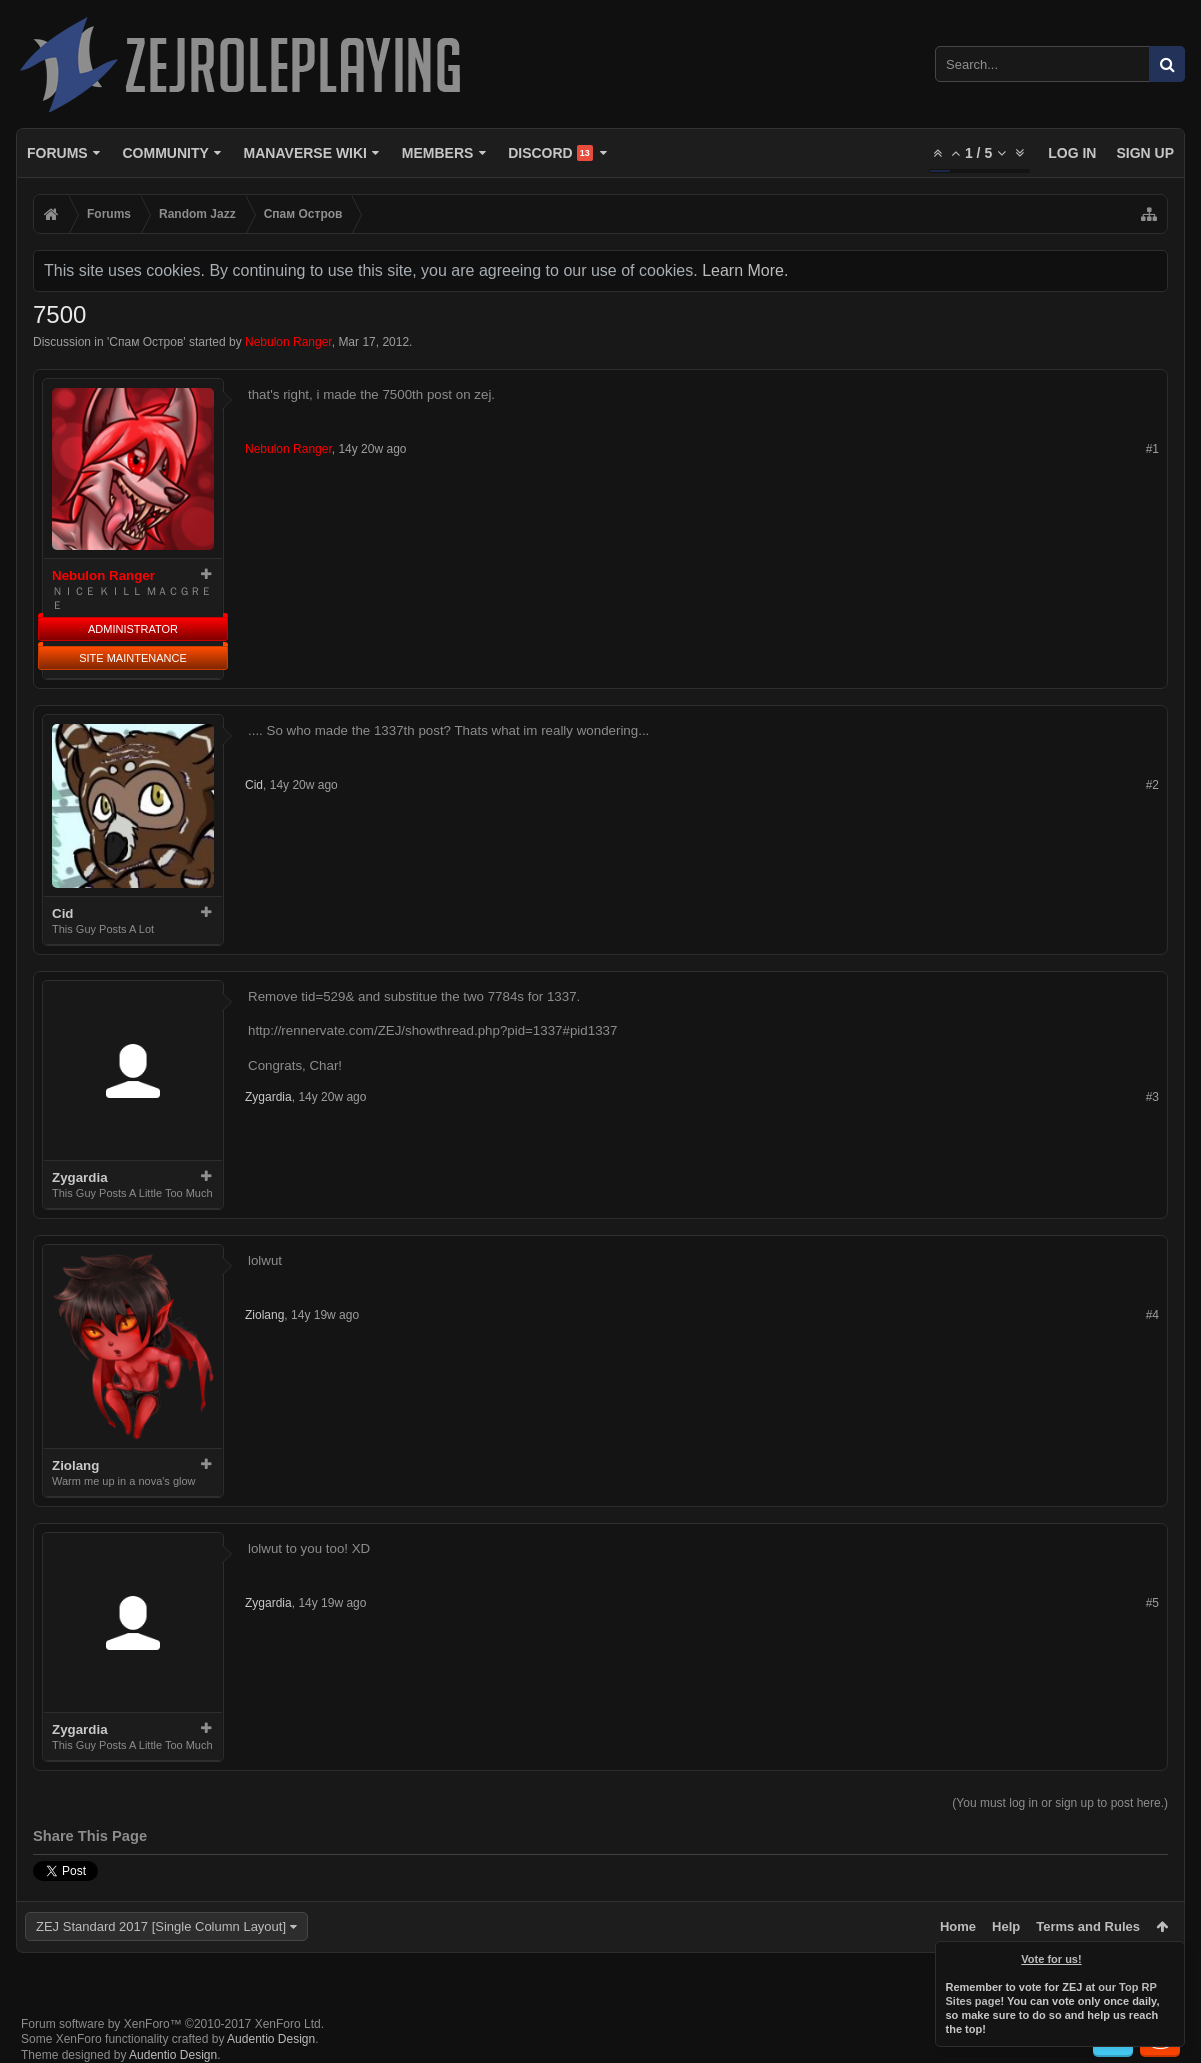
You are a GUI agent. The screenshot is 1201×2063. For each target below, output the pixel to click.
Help (1006, 1926)
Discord (550, 153)
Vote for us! (1052, 1959)
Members (438, 153)
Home (958, 1926)
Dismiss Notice (1171, 1955)
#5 (1152, 1603)
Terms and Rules (1088, 1926)
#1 (1152, 449)
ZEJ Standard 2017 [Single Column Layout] (161, 1926)
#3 (1152, 1097)
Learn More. (745, 270)
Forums (57, 153)
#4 (1152, 1315)
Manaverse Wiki (305, 153)
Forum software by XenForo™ (172, 2024)
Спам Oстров (146, 342)
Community (165, 153)
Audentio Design (271, 2039)
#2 (1152, 785)
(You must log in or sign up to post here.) (1060, 1803)
